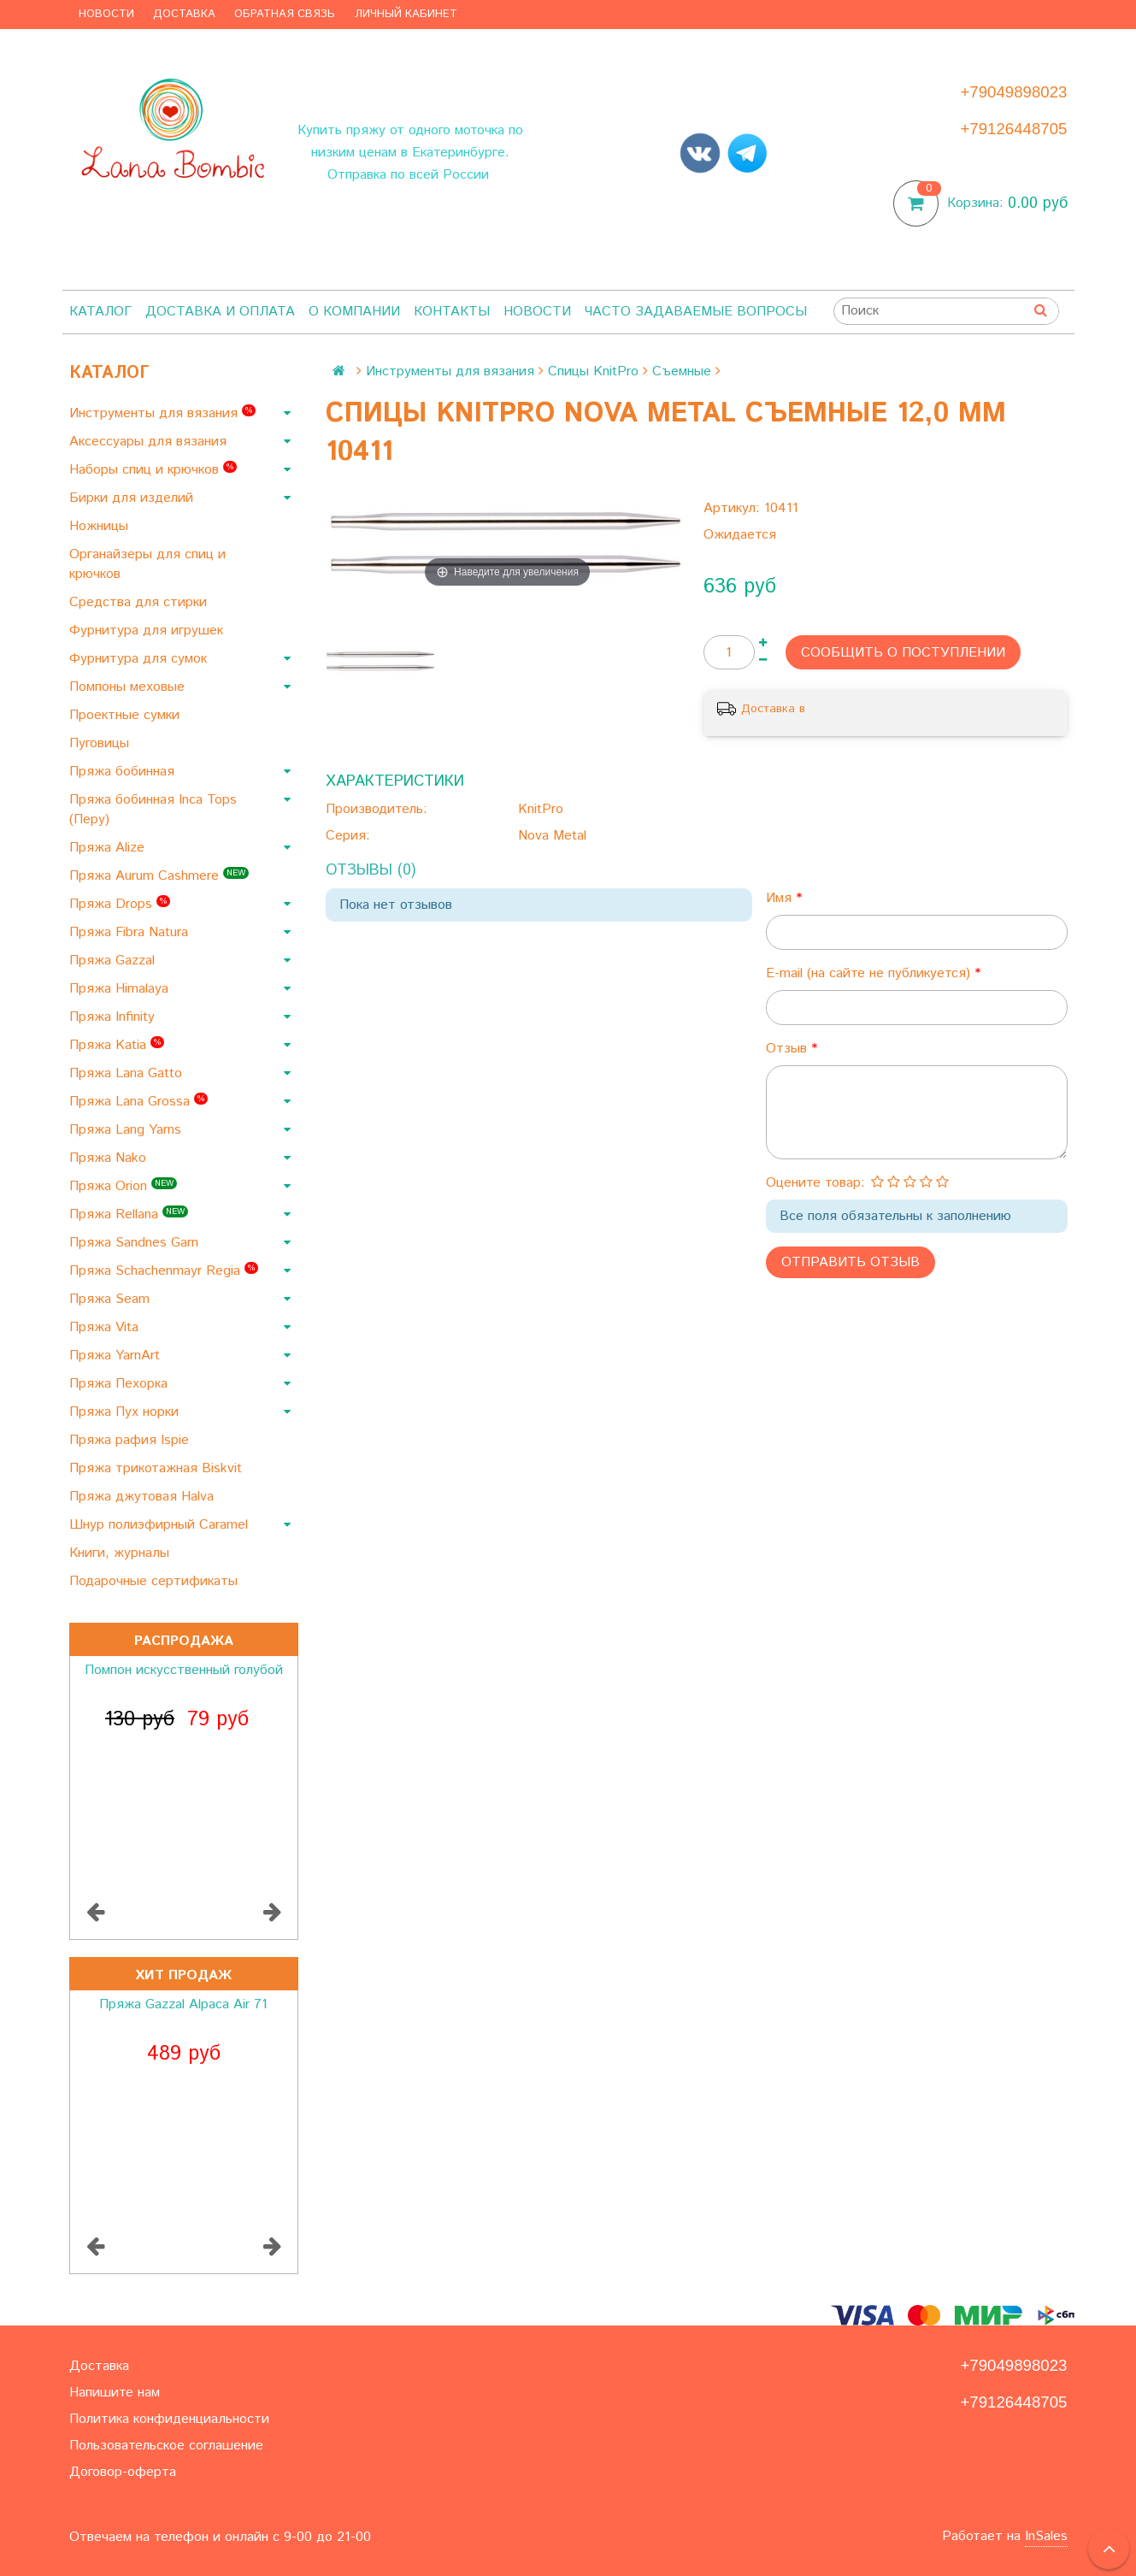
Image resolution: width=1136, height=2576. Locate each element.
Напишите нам (114, 2392)
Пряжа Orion (123, 1186)
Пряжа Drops (119, 904)
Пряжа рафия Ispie (131, 1440)
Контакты (452, 311)
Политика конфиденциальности (169, 2419)
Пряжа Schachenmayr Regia (163, 1271)
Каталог (100, 311)
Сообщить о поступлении (903, 653)
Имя (781, 898)
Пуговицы (101, 743)
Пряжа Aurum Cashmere (159, 876)
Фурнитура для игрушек (148, 630)
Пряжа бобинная (124, 771)
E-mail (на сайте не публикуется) (870, 973)
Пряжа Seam (111, 1299)
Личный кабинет (406, 14)
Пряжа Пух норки (126, 1412)
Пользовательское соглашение (166, 2445)
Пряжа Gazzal (114, 960)
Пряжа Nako (109, 1158)
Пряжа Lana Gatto (127, 1073)
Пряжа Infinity (114, 1017)
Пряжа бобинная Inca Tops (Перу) (153, 809)
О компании (354, 311)
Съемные (681, 371)
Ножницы (100, 526)
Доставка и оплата (220, 311)
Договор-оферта (122, 2472)
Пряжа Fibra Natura (130, 932)
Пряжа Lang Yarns (127, 1130)
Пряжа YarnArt (116, 1355)
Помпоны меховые (129, 687)
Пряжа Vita (106, 1327)
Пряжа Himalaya (121, 989)
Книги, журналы (121, 1553)
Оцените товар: (815, 1183)
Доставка (184, 14)
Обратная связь (284, 14)
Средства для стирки (140, 602)
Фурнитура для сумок (140, 659)
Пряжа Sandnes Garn (136, 1243)
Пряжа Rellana (128, 1214)
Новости (106, 14)
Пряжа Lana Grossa (138, 1101)
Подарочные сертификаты (155, 1581)
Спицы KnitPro (593, 371)
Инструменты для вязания (162, 413)
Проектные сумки (126, 715)
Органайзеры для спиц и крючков (147, 564)
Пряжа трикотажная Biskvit (157, 1468)
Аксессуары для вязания (150, 441)
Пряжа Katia (116, 1045)
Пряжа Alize (109, 848)
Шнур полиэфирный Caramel (160, 1525)
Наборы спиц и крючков (153, 470)
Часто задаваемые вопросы (696, 311)
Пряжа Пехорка (120, 1384)
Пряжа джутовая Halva (143, 1496)
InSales (1046, 2536)
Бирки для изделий (133, 498)
